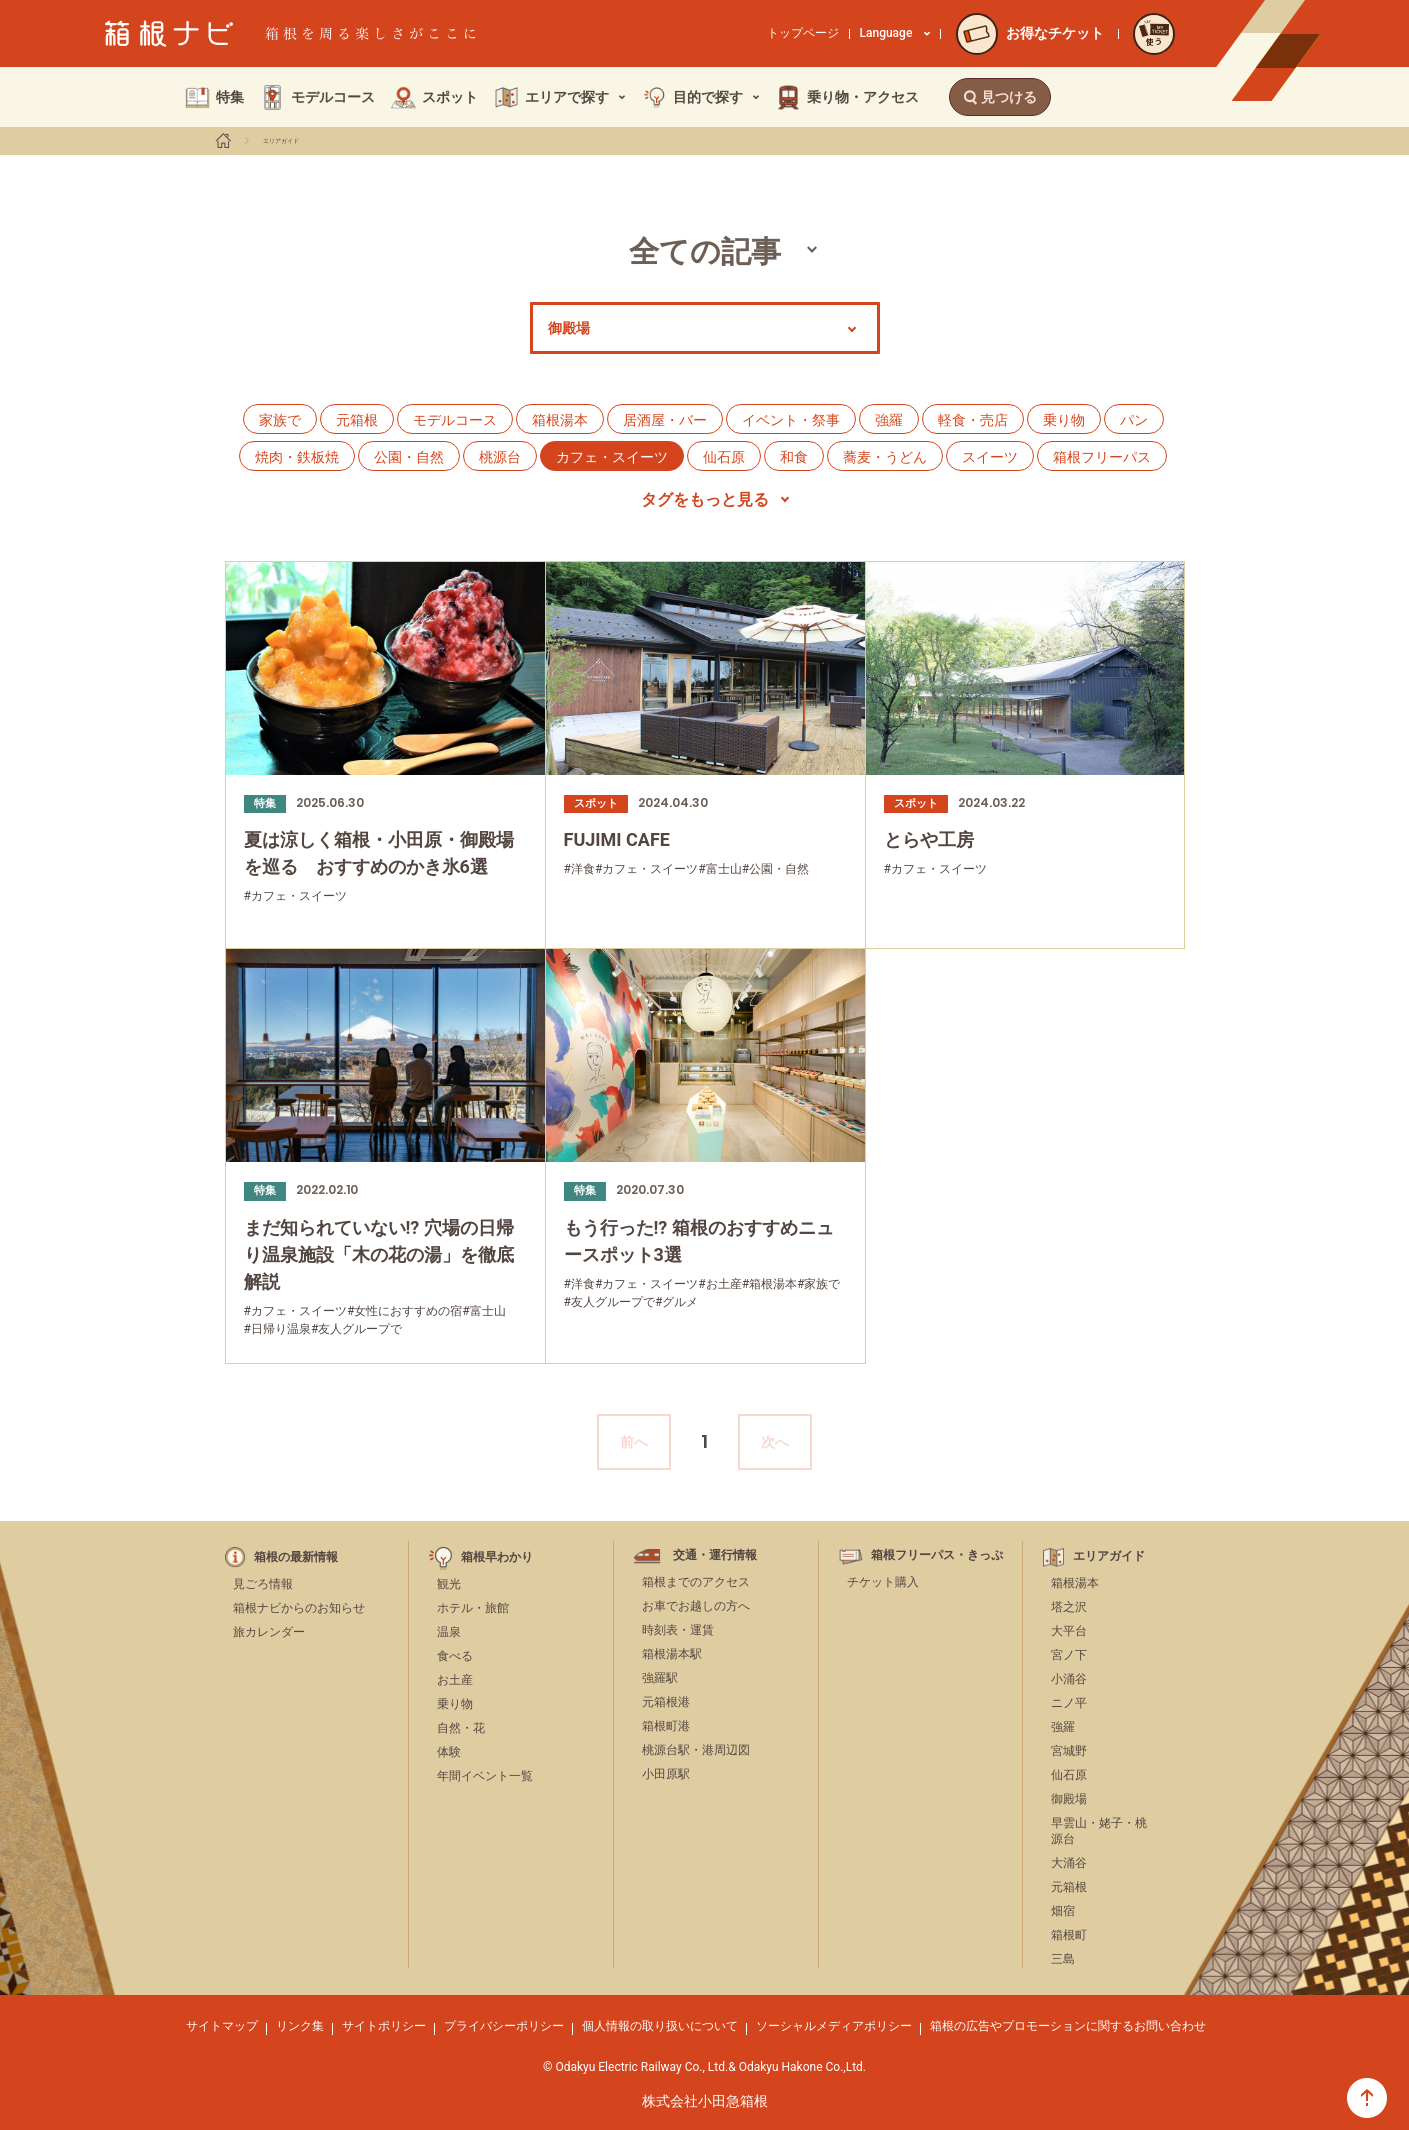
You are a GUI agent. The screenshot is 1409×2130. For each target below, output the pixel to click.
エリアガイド (281, 141)
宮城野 (1069, 1751)
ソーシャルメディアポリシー (834, 2026)
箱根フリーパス (1102, 457)
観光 (449, 1584)
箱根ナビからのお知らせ (299, 1608)
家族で (280, 420)
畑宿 (1063, 1911)
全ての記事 (705, 251)
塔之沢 (1069, 1607)
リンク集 (300, 2026)
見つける (1000, 97)
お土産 (455, 1680)
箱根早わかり (497, 1557)
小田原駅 (666, 1774)
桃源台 (500, 457)
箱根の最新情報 (296, 1557)
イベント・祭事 (791, 420)
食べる (455, 1656)
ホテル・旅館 (473, 1608)
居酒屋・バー (665, 420)
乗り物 (1064, 420)
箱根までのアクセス (696, 1582)
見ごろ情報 (263, 1584)
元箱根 (357, 420)
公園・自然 (409, 457)
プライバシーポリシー (504, 2026)
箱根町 (1069, 1935)
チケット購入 (883, 1582)
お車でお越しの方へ (696, 1606)
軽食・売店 (973, 420)
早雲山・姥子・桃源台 (1099, 1831)
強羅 (889, 420)
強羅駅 (660, 1678)
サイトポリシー (384, 2026)
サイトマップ (222, 2026)
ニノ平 (1069, 1703)
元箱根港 (666, 1702)
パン (1134, 420)
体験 (449, 1752)
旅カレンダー (269, 1632)
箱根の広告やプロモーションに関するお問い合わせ (1068, 2026)
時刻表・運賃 (678, 1630)
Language (895, 33)
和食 (794, 457)
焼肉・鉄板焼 (297, 457)
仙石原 (724, 457)
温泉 (449, 1632)
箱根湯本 (560, 420)
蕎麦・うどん (885, 457)
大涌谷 (1069, 1863)
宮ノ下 (1069, 1655)
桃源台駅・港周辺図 (696, 1750)
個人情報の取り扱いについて (660, 2026)
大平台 (1069, 1631)
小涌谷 (1069, 1679)
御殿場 (1069, 1799)
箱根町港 (666, 1726)
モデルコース (455, 420)
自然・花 (461, 1728)
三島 (1063, 1959)
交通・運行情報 (715, 1555)
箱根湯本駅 (672, 1654)
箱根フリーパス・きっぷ (937, 1555)
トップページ (803, 33)
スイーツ (990, 457)
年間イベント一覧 (485, 1776)
